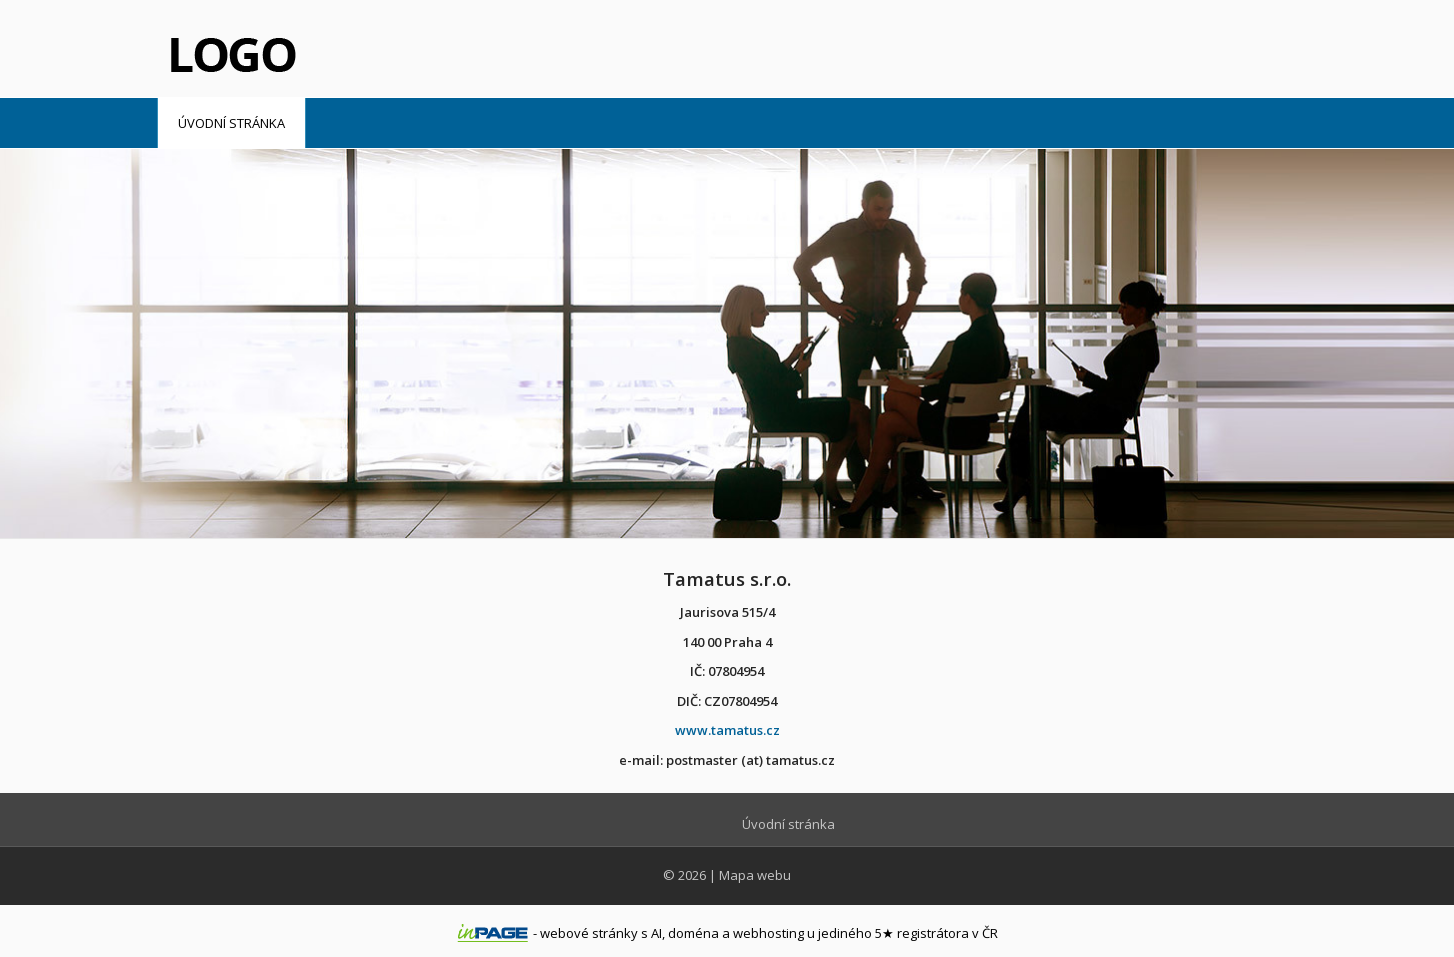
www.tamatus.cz (727, 730)
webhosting (768, 933)
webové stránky (589, 933)
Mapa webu (755, 875)
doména (693, 933)
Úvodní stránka (231, 123)
